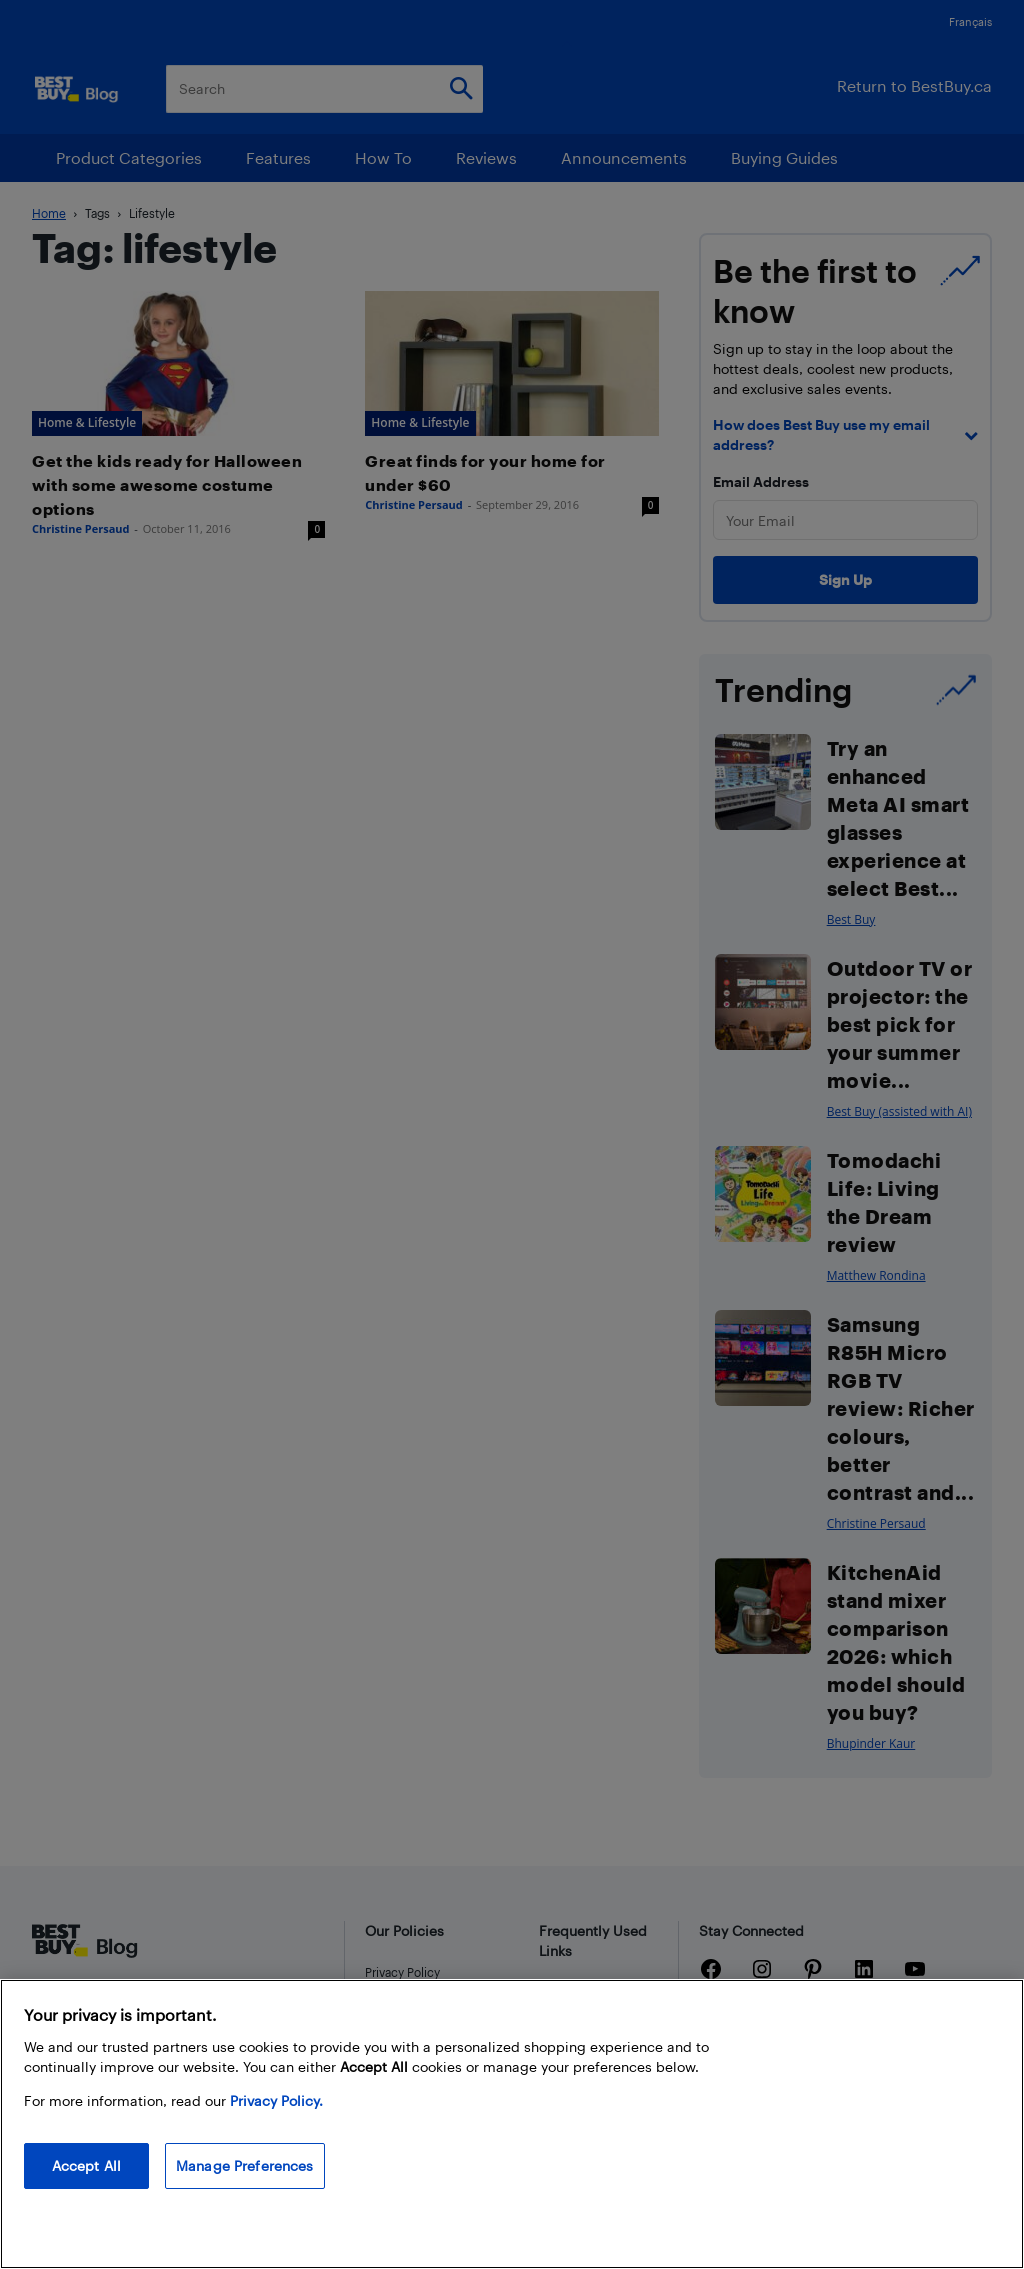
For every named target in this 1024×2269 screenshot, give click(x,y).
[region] (512, 2124)
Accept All (86, 2165)
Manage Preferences (245, 2165)
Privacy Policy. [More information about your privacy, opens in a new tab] (276, 2100)
